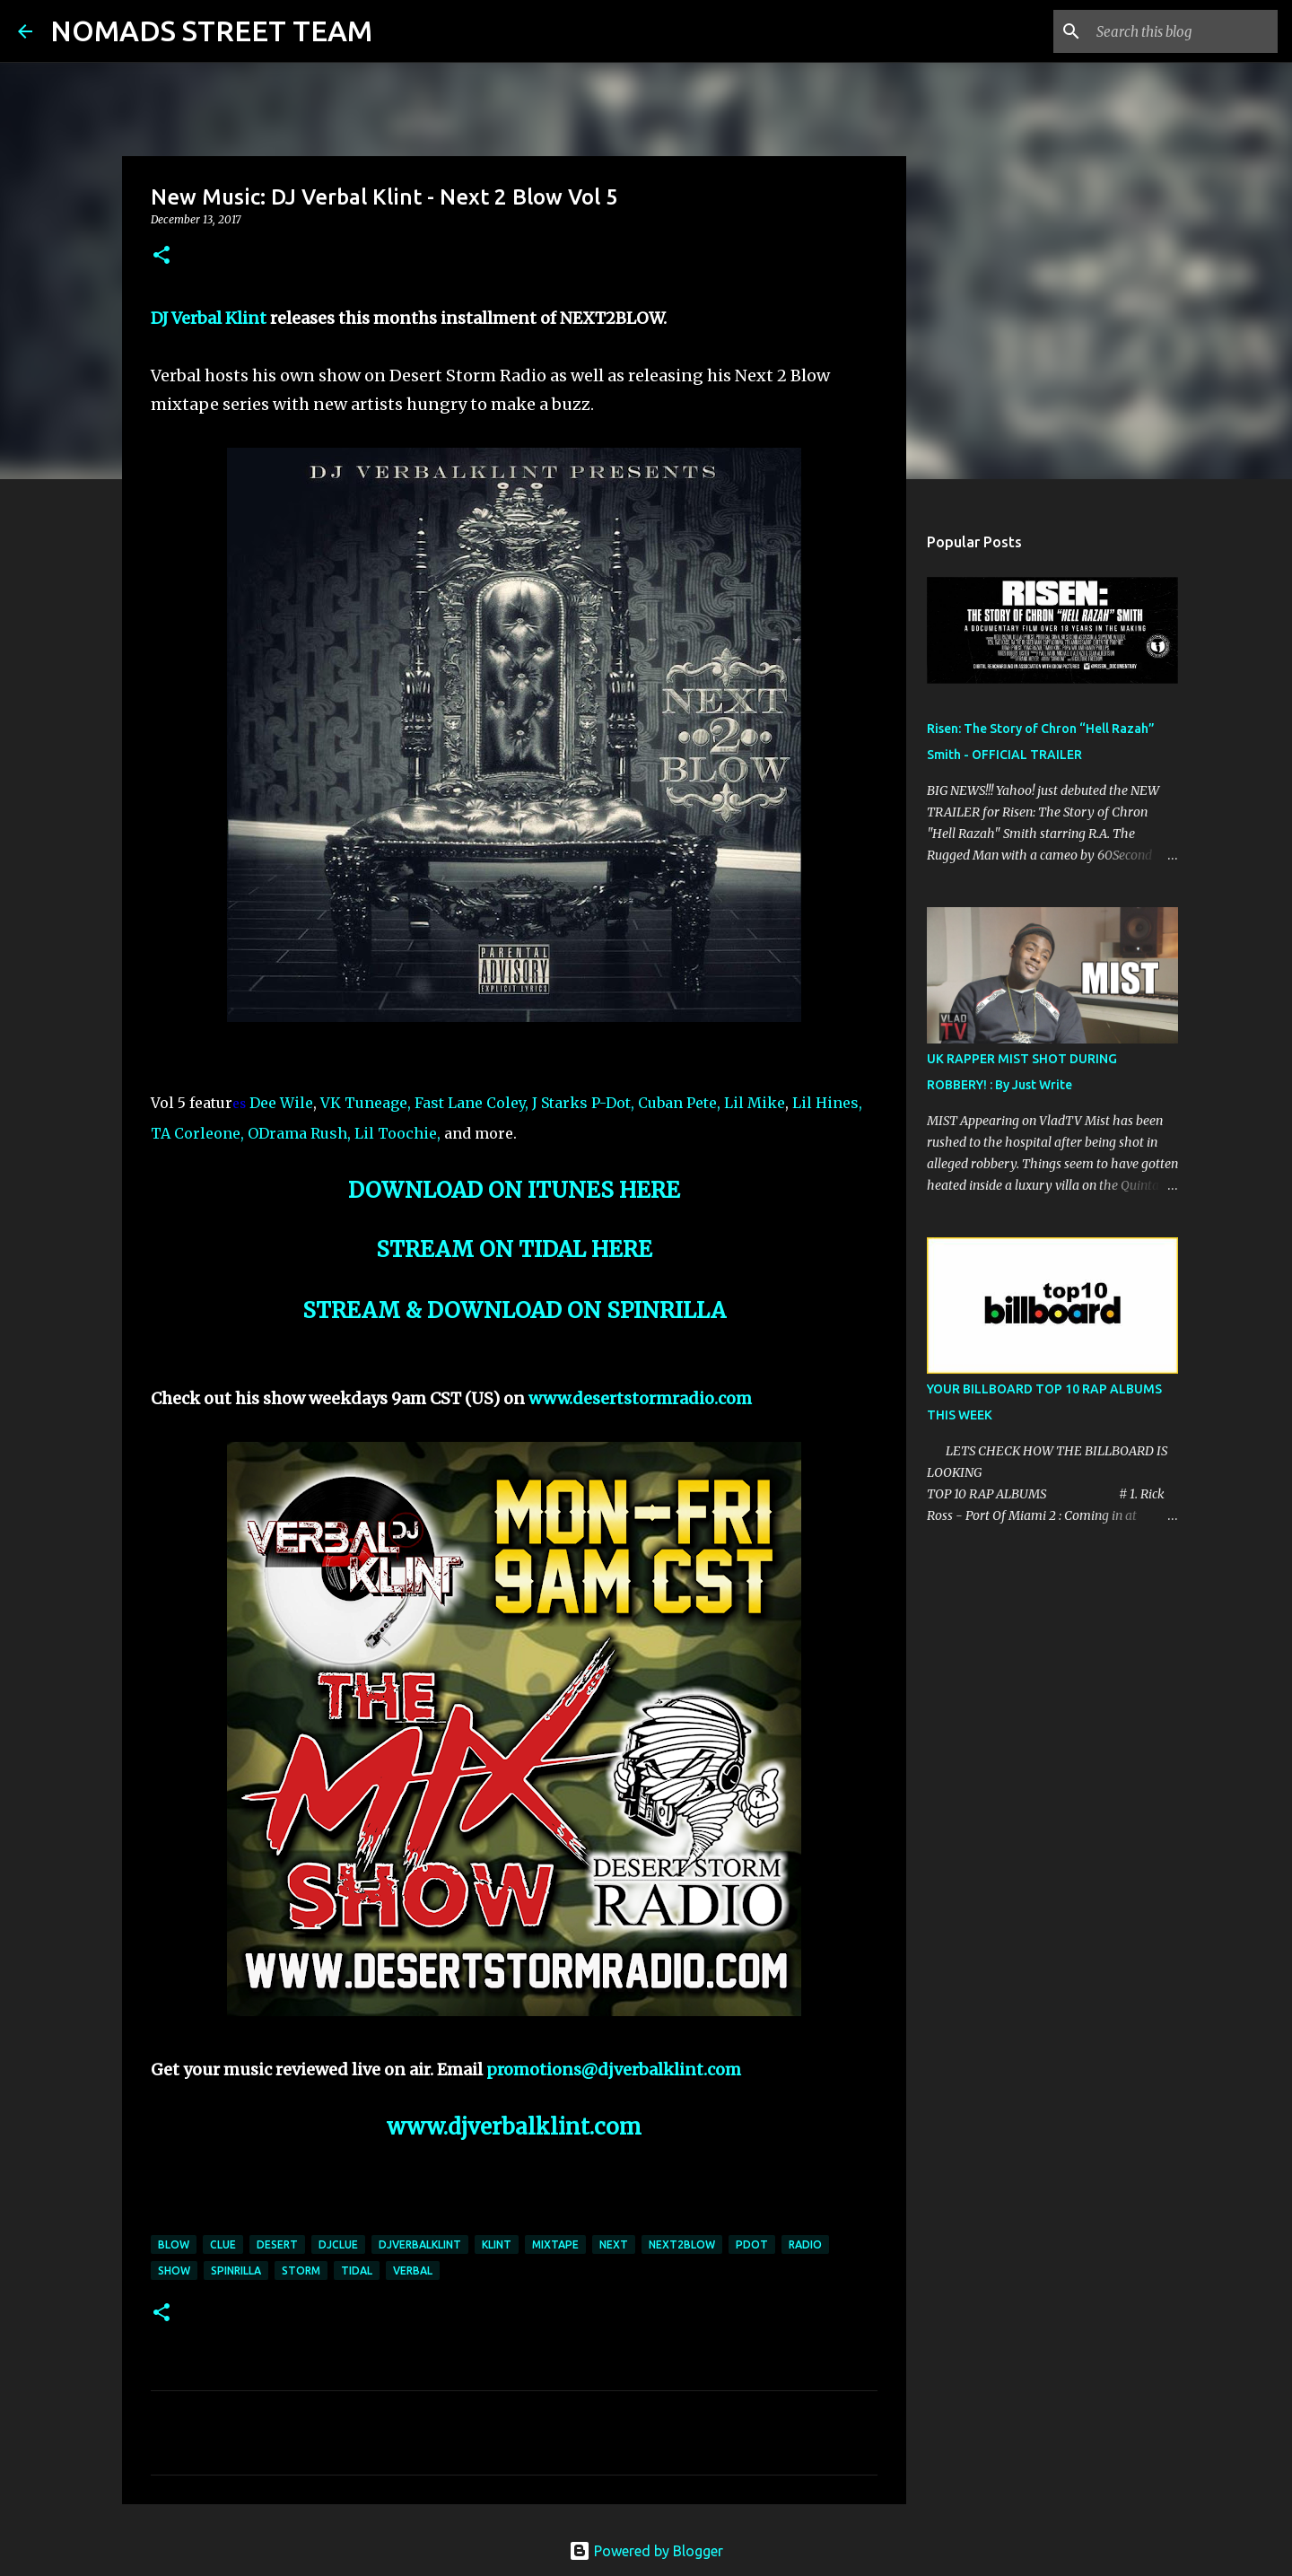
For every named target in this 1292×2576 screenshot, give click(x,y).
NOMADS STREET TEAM (211, 30)
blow (173, 2244)
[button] (161, 256)
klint (496, 2244)
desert (277, 2244)
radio (805, 2244)
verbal (412, 2270)
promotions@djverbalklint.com (613, 2069)
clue (223, 2244)
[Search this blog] (1183, 31)
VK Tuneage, (365, 1103)
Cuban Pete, (679, 1103)
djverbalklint (420, 2244)
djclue (338, 2244)
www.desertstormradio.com (640, 1398)
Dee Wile (281, 1103)
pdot (752, 2244)
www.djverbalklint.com (514, 2127)
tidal (356, 2270)
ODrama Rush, (299, 1133)
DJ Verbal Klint (208, 318)
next (613, 2244)
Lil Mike (754, 1103)
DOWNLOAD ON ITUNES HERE (514, 1190)
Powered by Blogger (646, 2551)
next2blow (682, 2244)
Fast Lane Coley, (471, 1103)
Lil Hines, (827, 1103)
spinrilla (236, 2270)
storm (301, 2270)
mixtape (555, 2244)
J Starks (560, 1103)
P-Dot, (612, 1103)
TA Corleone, (197, 1133)
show (174, 2270)
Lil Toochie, (397, 1133)
